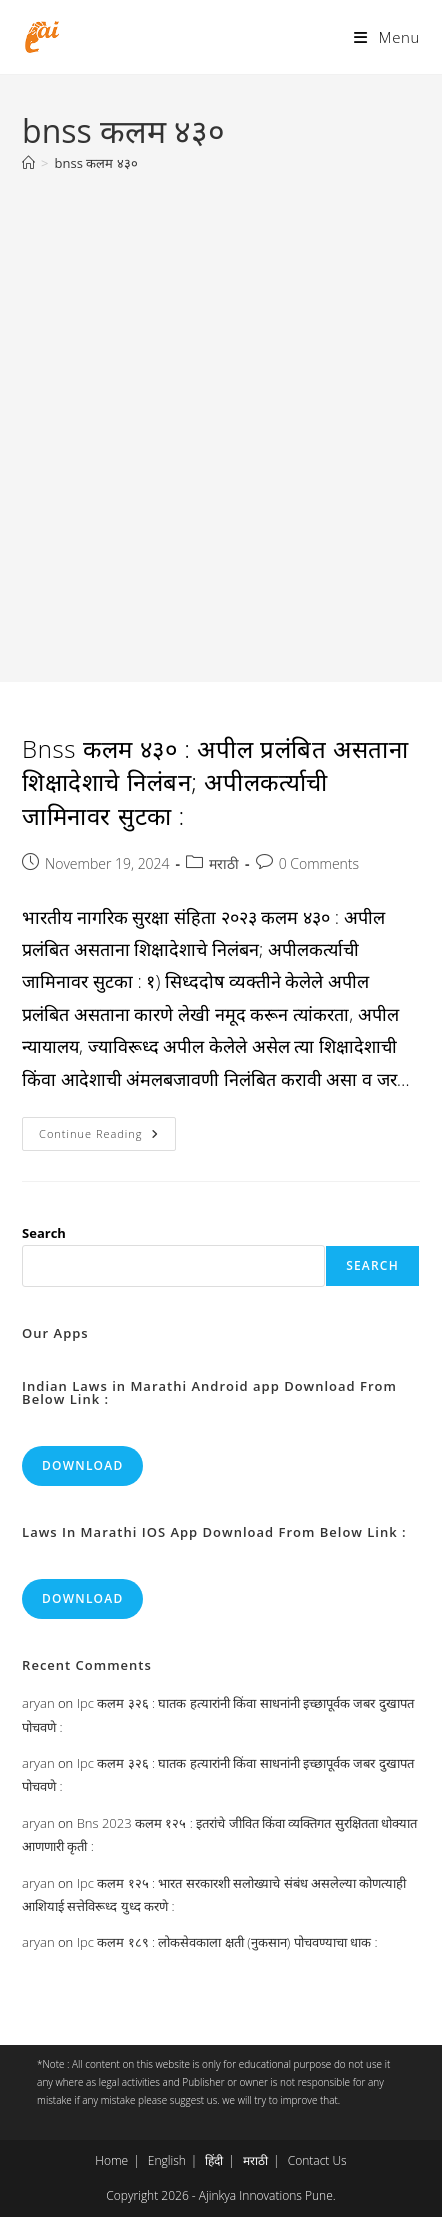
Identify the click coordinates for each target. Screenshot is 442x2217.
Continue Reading (107, 1137)
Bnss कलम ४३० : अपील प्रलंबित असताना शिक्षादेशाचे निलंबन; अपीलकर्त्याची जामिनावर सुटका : (215, 782)
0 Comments (319, 863)
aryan (38, 1703)
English (167, 2160)
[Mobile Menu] (386, 37)
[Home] (28, 163)
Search (44, 1233)
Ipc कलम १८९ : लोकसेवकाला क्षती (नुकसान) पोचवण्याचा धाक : (227, 1942)
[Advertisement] (221, 417)
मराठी (224, 863)
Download (82, 1465)
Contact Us (317, 2160)
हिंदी (214, 2160)
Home (111, 2160)
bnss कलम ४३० (96, 163)
